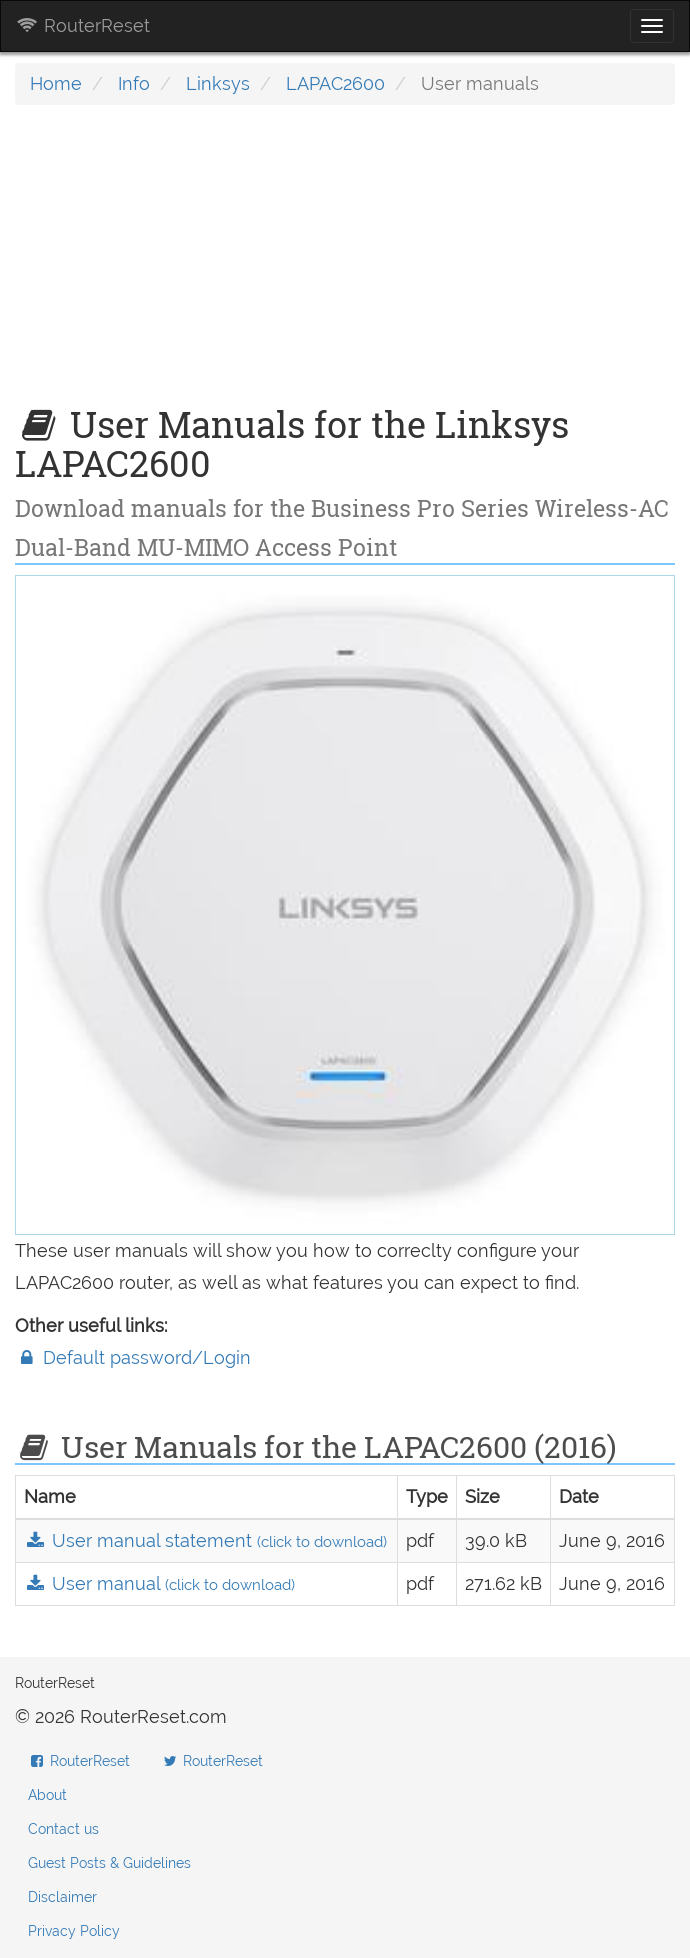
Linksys (218, 83)
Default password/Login (133, 1357)
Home (56, 83)
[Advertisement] (345, 265)
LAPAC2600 (335, 83)
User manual (159, 1583)
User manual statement (205, 1540)
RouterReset (83, 25)
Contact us (63, 1829)
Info (134, 83)
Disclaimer (62, 1897)
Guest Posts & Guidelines (109, 1863)
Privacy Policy (74, 1931)
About (47, 1795)
